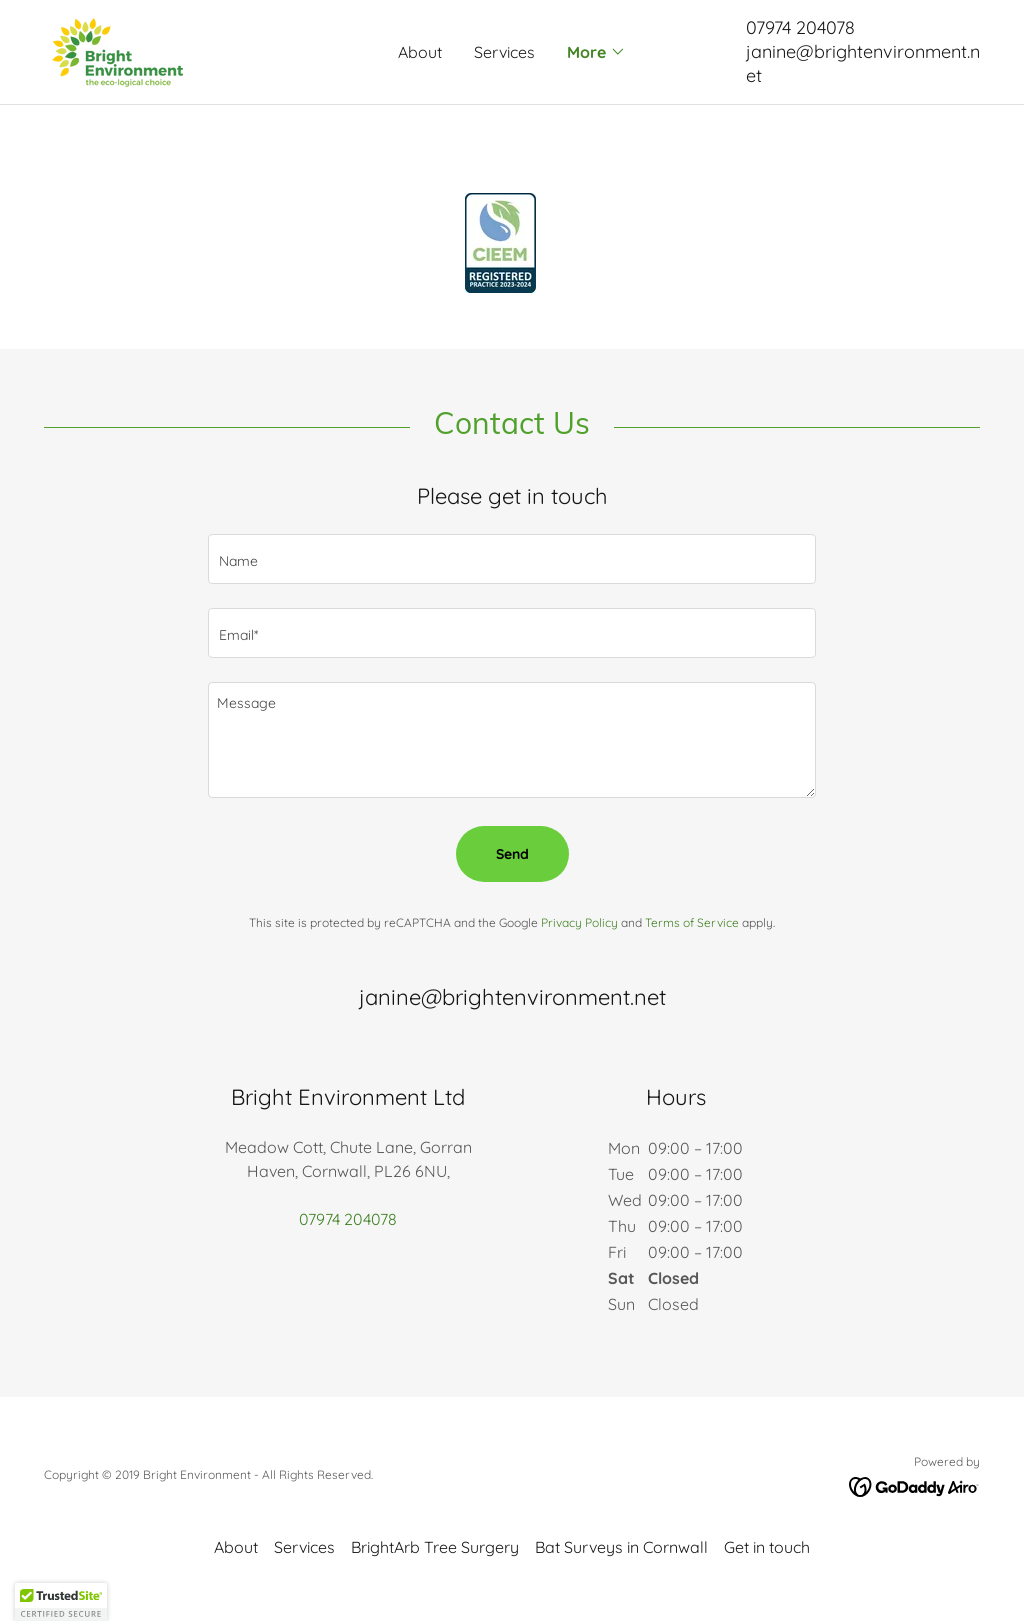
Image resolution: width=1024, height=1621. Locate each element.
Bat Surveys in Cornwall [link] (621, 1547)
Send (512, 854)
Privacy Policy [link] (579, 922)
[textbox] (512, 559)
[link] (117, 50)
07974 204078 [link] (800, 27)
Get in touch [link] (767, 1547)
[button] (596, 52)
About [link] (420, 52)
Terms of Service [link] (692, 922)
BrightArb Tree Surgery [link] (435, 1547)
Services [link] (504, 52)
